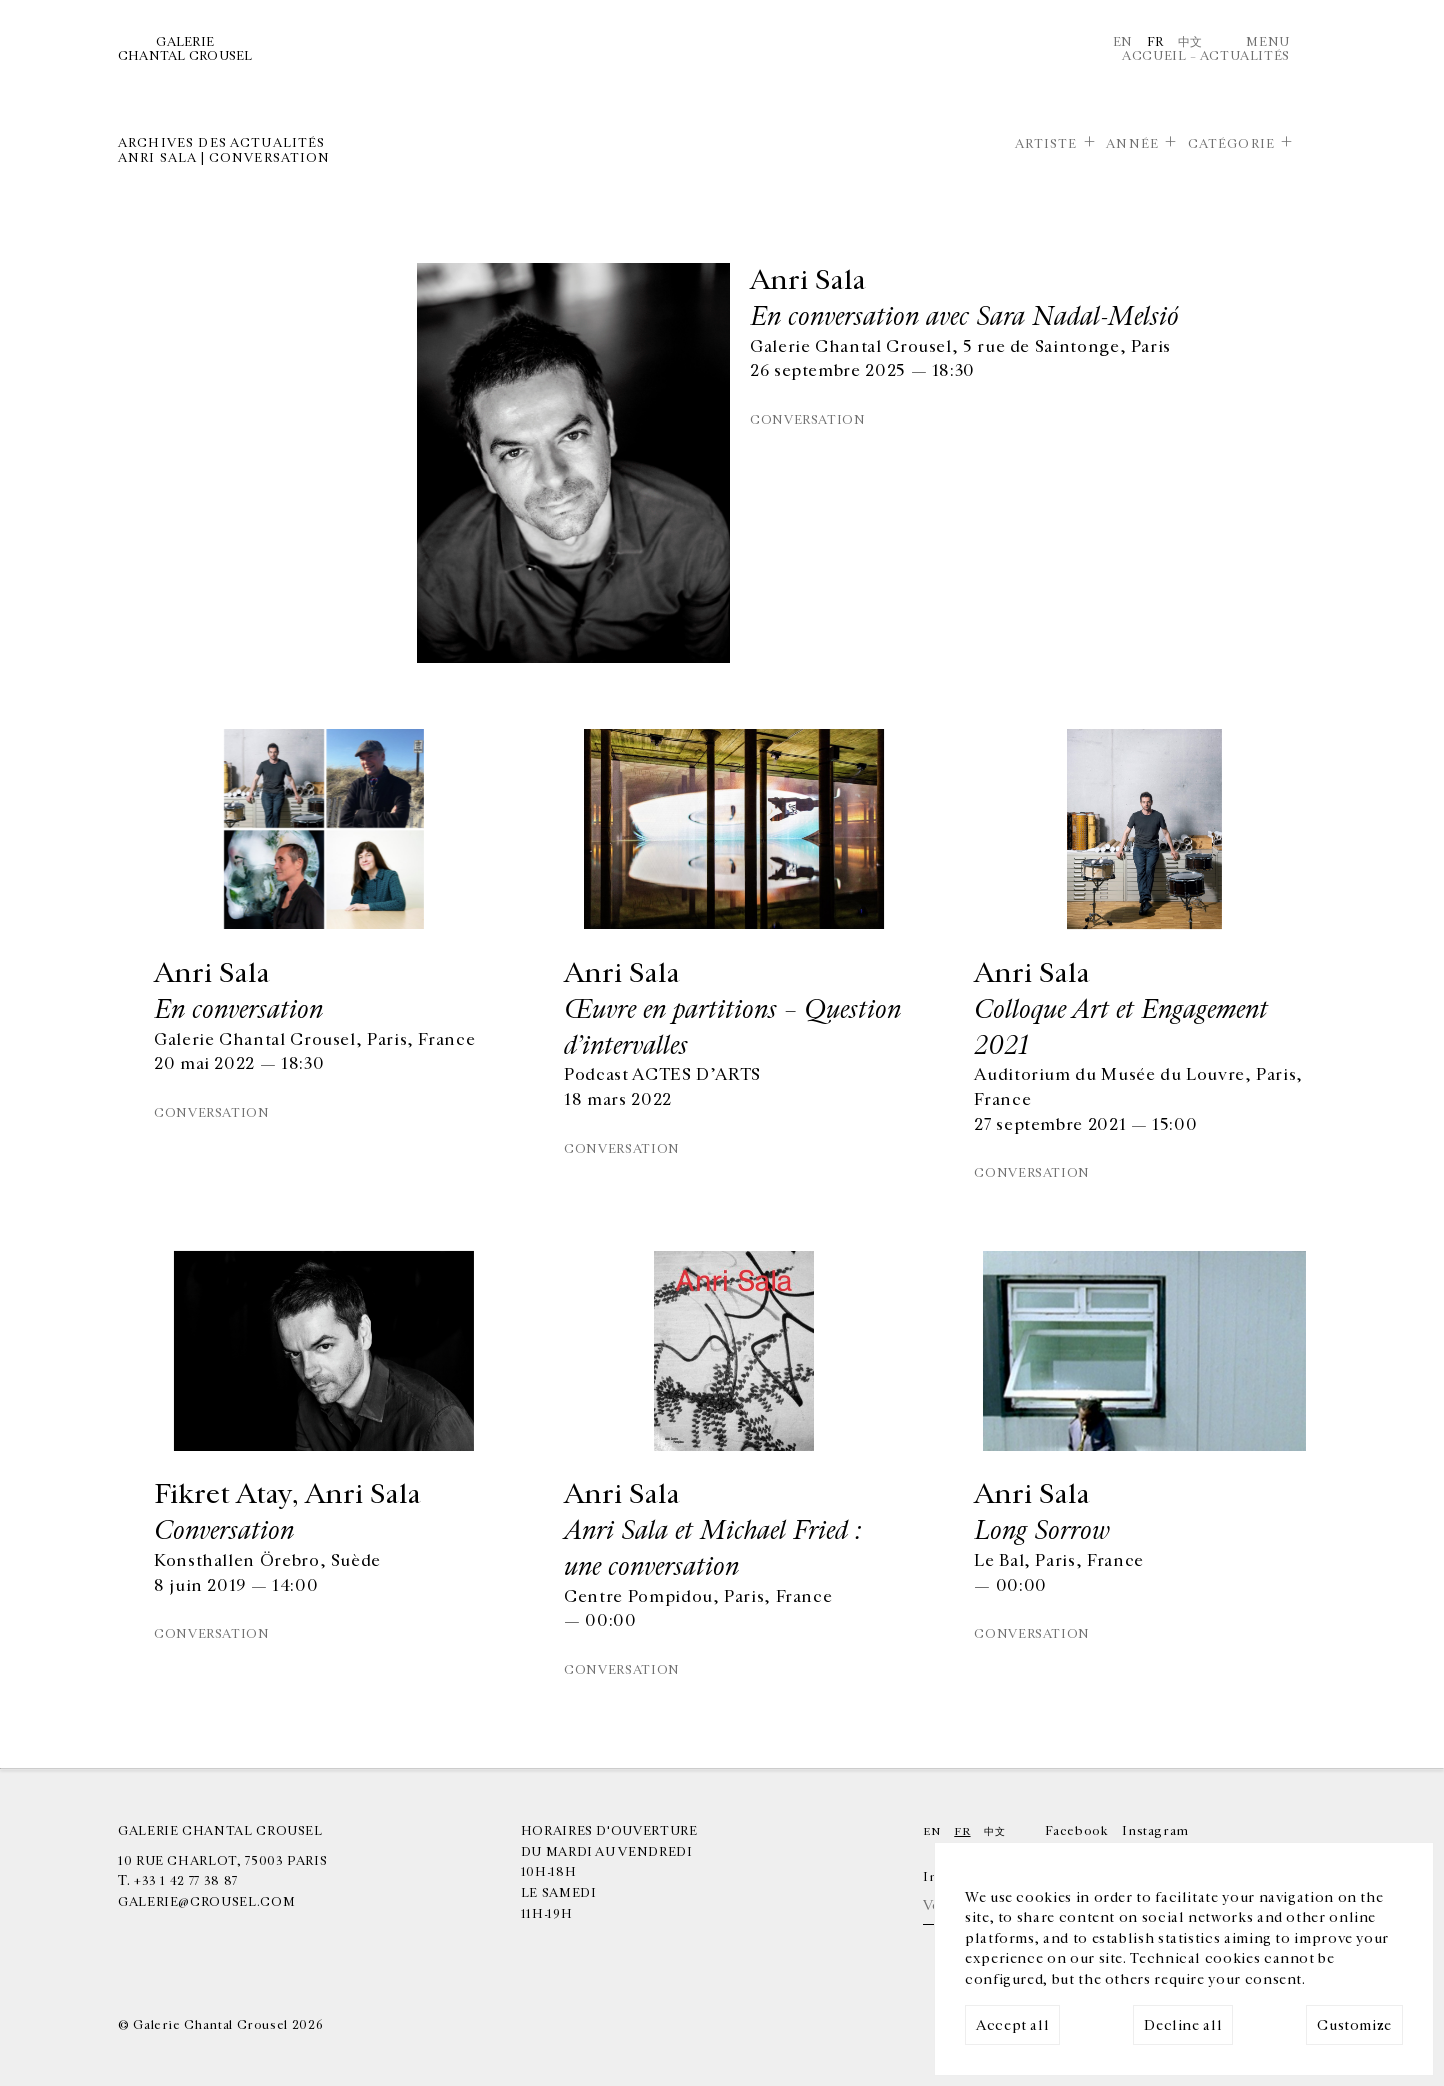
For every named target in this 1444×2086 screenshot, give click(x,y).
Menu (1268, 42)
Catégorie (1231, 144)
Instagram (1155, 1831)
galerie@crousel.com (206, 1902)
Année (1132, 144)
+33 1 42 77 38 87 (186, 1881)
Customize (1354, 2025)
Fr (1155, 42)
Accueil (1154, 56)
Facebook (1076, 1831)
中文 (1190, 42)
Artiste (1046, 144)
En (1123, 42)
